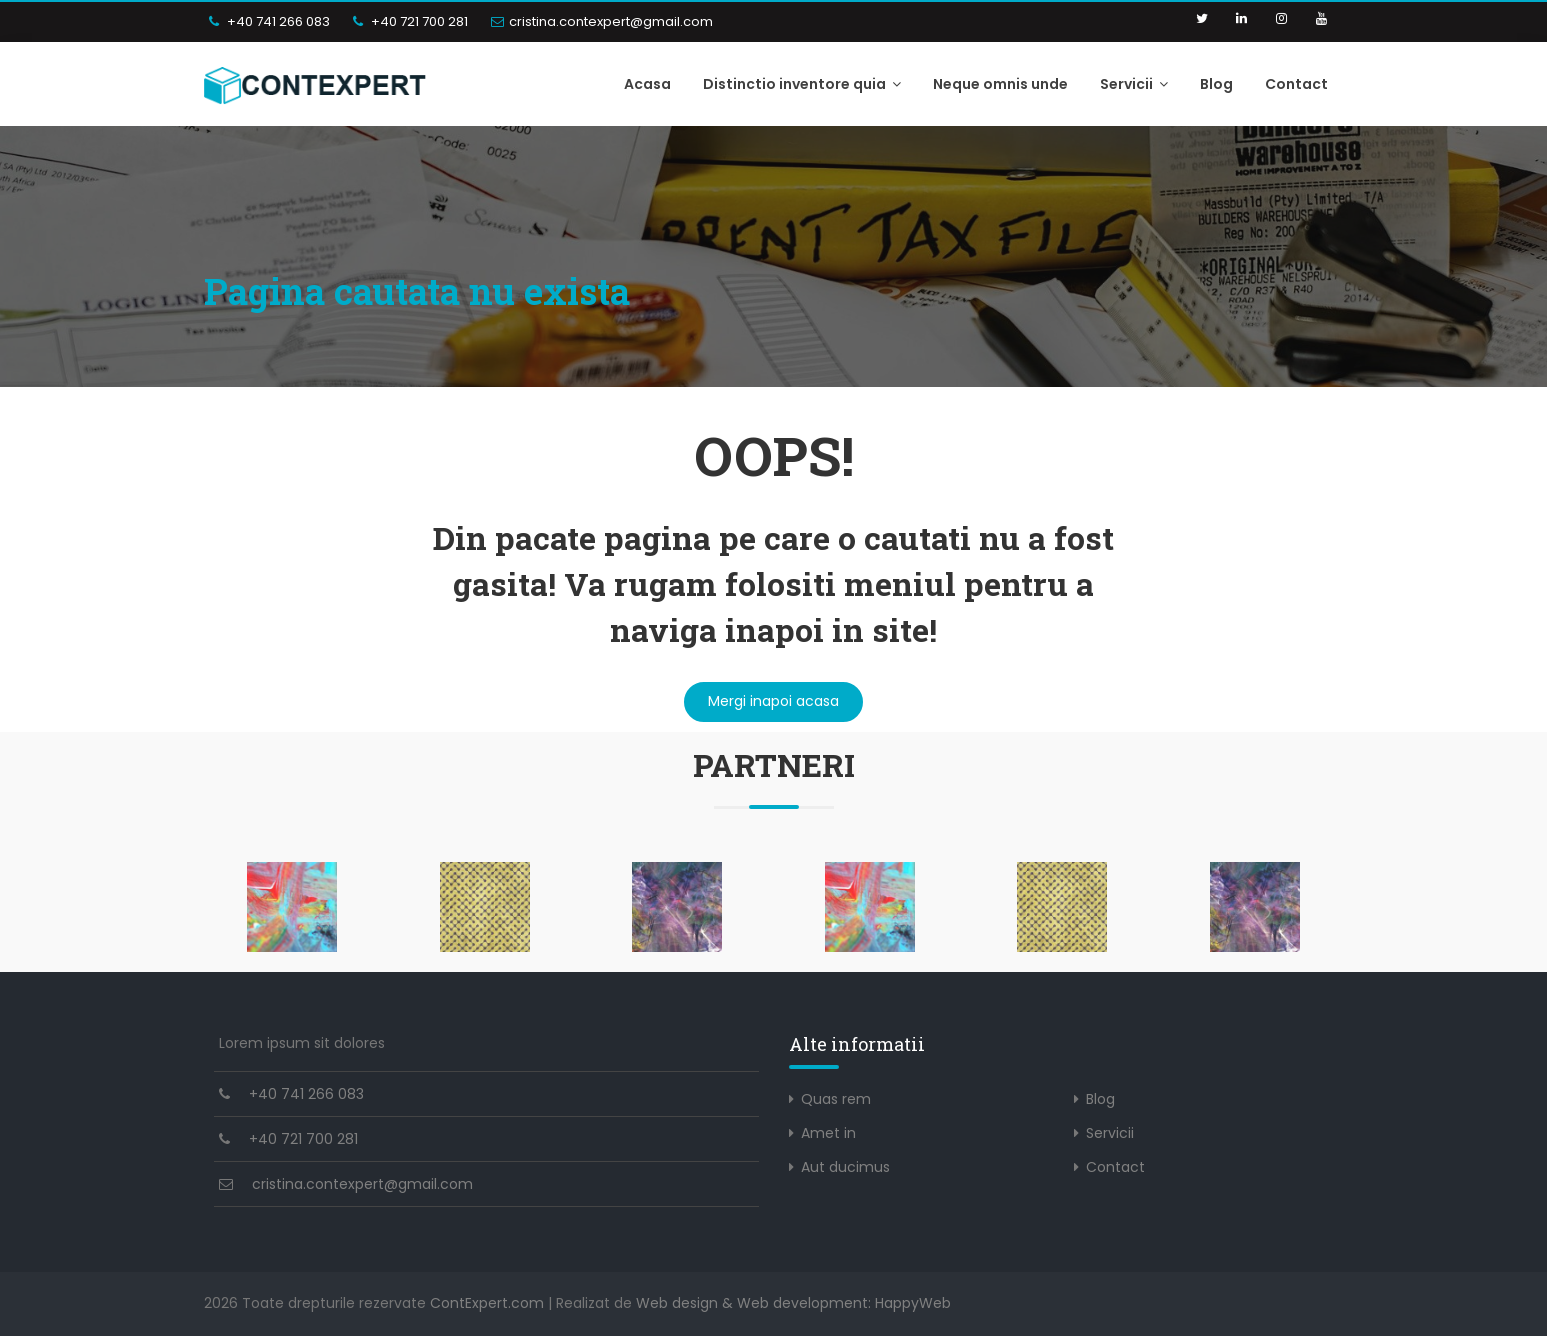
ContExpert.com (487, 1303)
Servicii (1134, 84)
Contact (1296, 84)
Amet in (828, 1133)
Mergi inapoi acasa (773, 701)
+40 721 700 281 (410, 21)
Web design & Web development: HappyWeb (793, 1303)
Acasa (647, 84)
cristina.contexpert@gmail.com (602, 21)
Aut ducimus (845, 1167)
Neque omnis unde (1000, 84)
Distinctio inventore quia (802, 84)
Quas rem (836, 1099)
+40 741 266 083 (269, 21)
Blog (1216, 84)
